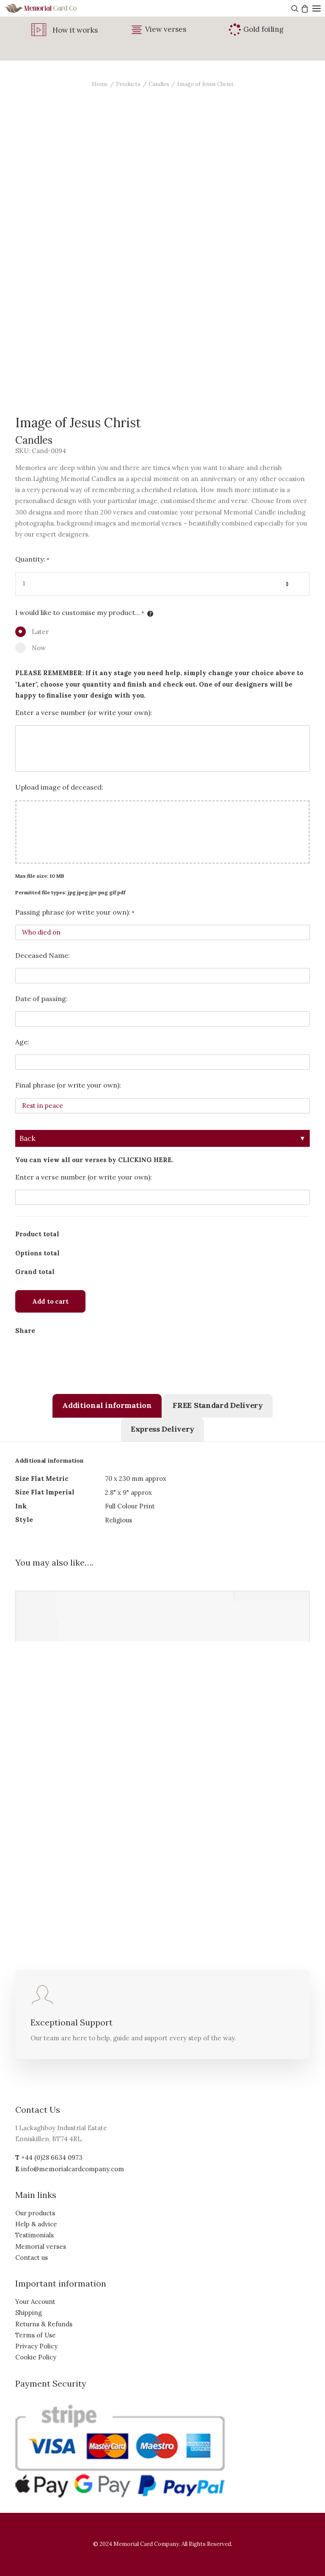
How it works (75, 30)
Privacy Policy (36, 2346)
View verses (165, 29)
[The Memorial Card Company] (50, 8)
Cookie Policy (35, 2357)
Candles (159, 84)
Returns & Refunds (43, 2324)
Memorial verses (40, 2246)
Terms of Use (35, 2335)
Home (100, 84)
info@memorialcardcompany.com (72, 2169)
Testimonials (34, 2235)
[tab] (106, 1406)
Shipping (28, 2313)
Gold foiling (263, 29)
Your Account (35, 2302)
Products (128, 84)
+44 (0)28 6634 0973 (52, 2157)
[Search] (294, 8)
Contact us (31, 2257)
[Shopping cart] (303, 8)
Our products (35, 2213)
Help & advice (36, 2224)
